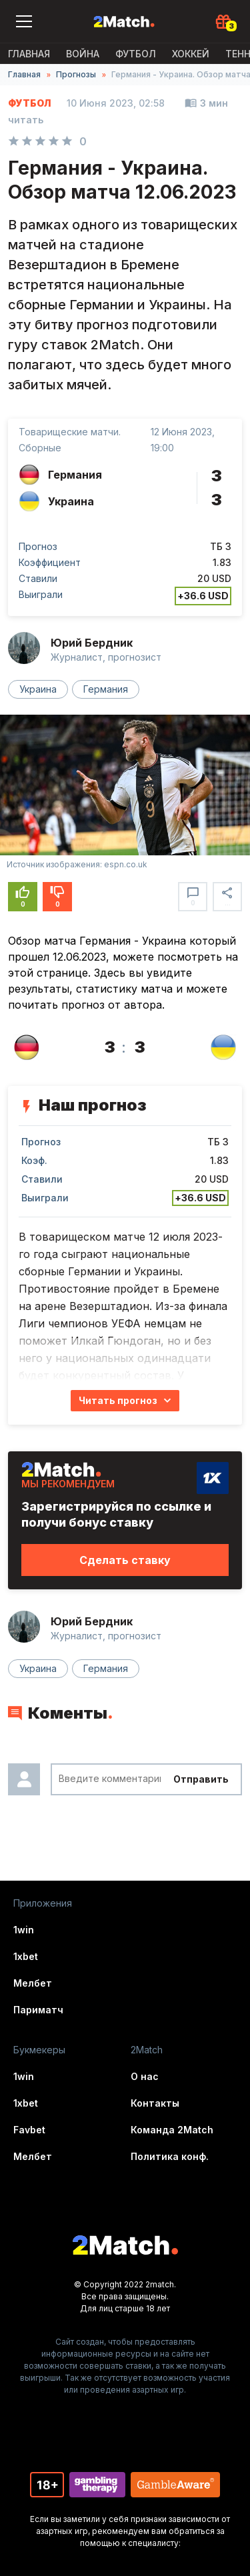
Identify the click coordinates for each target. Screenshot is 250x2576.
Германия (105, 689)
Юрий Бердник (92, 642)
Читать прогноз (118, 1400)
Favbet (29, 2129)
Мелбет (32, 1983)
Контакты (155, 2103)
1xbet (25, 1956)
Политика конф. (170, 2156)
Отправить (201, 1779)
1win (23, 1929)
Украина (38, 689)
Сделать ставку (125, 1560)
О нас (145, 2076)
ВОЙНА (82, 53)
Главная (29, 53)
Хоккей (190, 53)
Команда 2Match (172, 2129)
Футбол (135, 53)
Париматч (38, 2009)
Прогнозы (76, 74)
